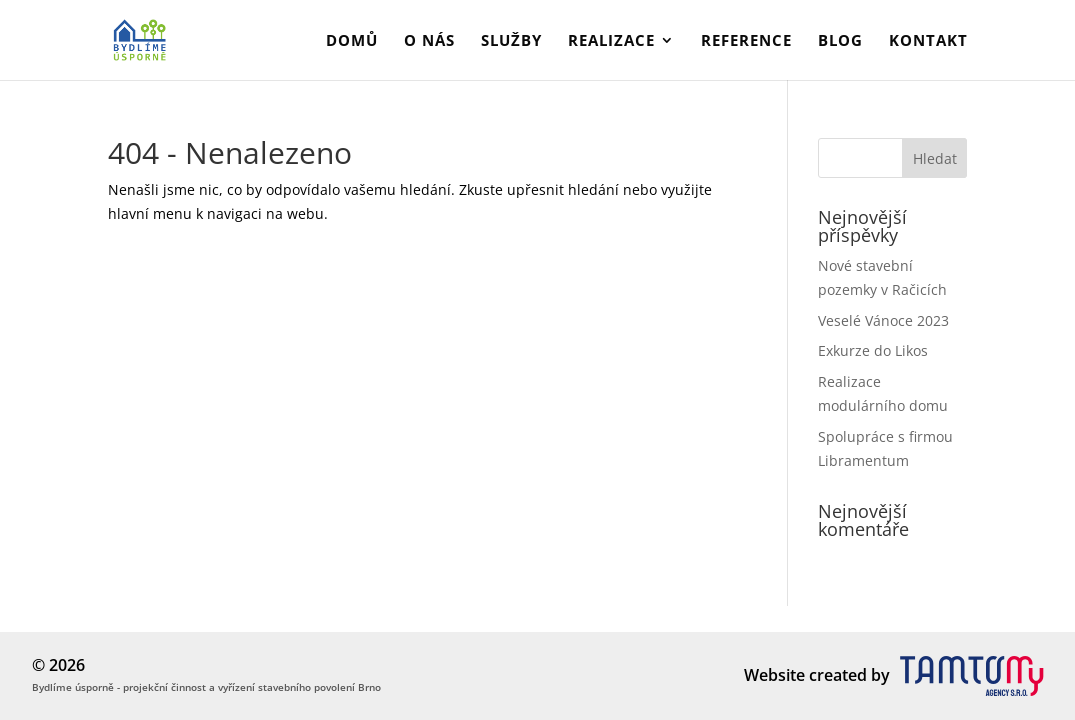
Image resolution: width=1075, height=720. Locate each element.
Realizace (611, 41)
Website (774, 675)
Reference (746, 41)
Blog (840, 41)
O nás (429, 41)
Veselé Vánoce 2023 (883, 320)
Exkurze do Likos (873, 350)
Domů (352, 41)
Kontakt (928, 41)
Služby (511, 41)
